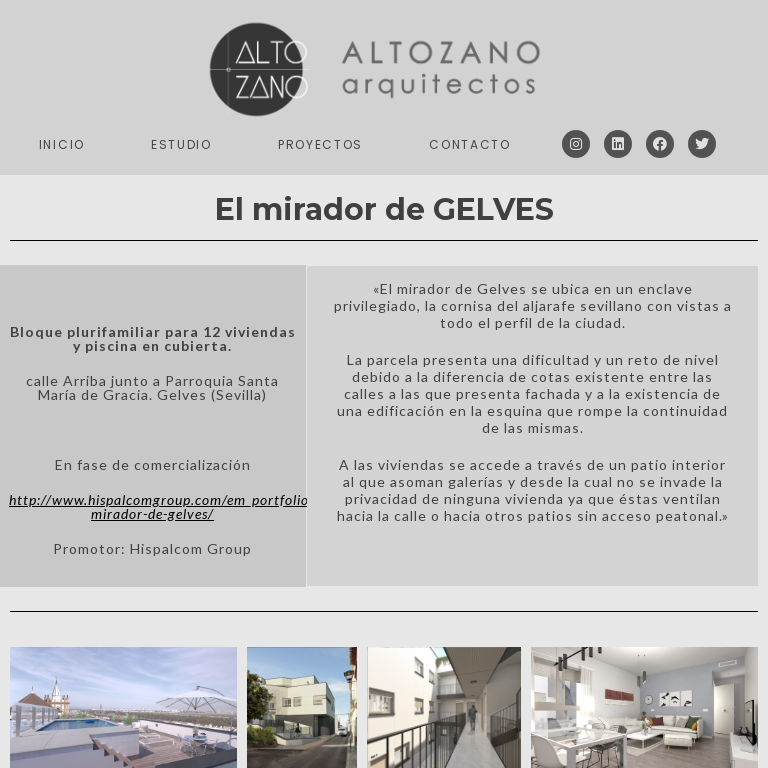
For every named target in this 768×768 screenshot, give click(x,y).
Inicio (62, 144)
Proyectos (320, 144)
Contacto (470, 144)
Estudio (181, 144)
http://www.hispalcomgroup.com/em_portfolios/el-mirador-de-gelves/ (172, 506)
